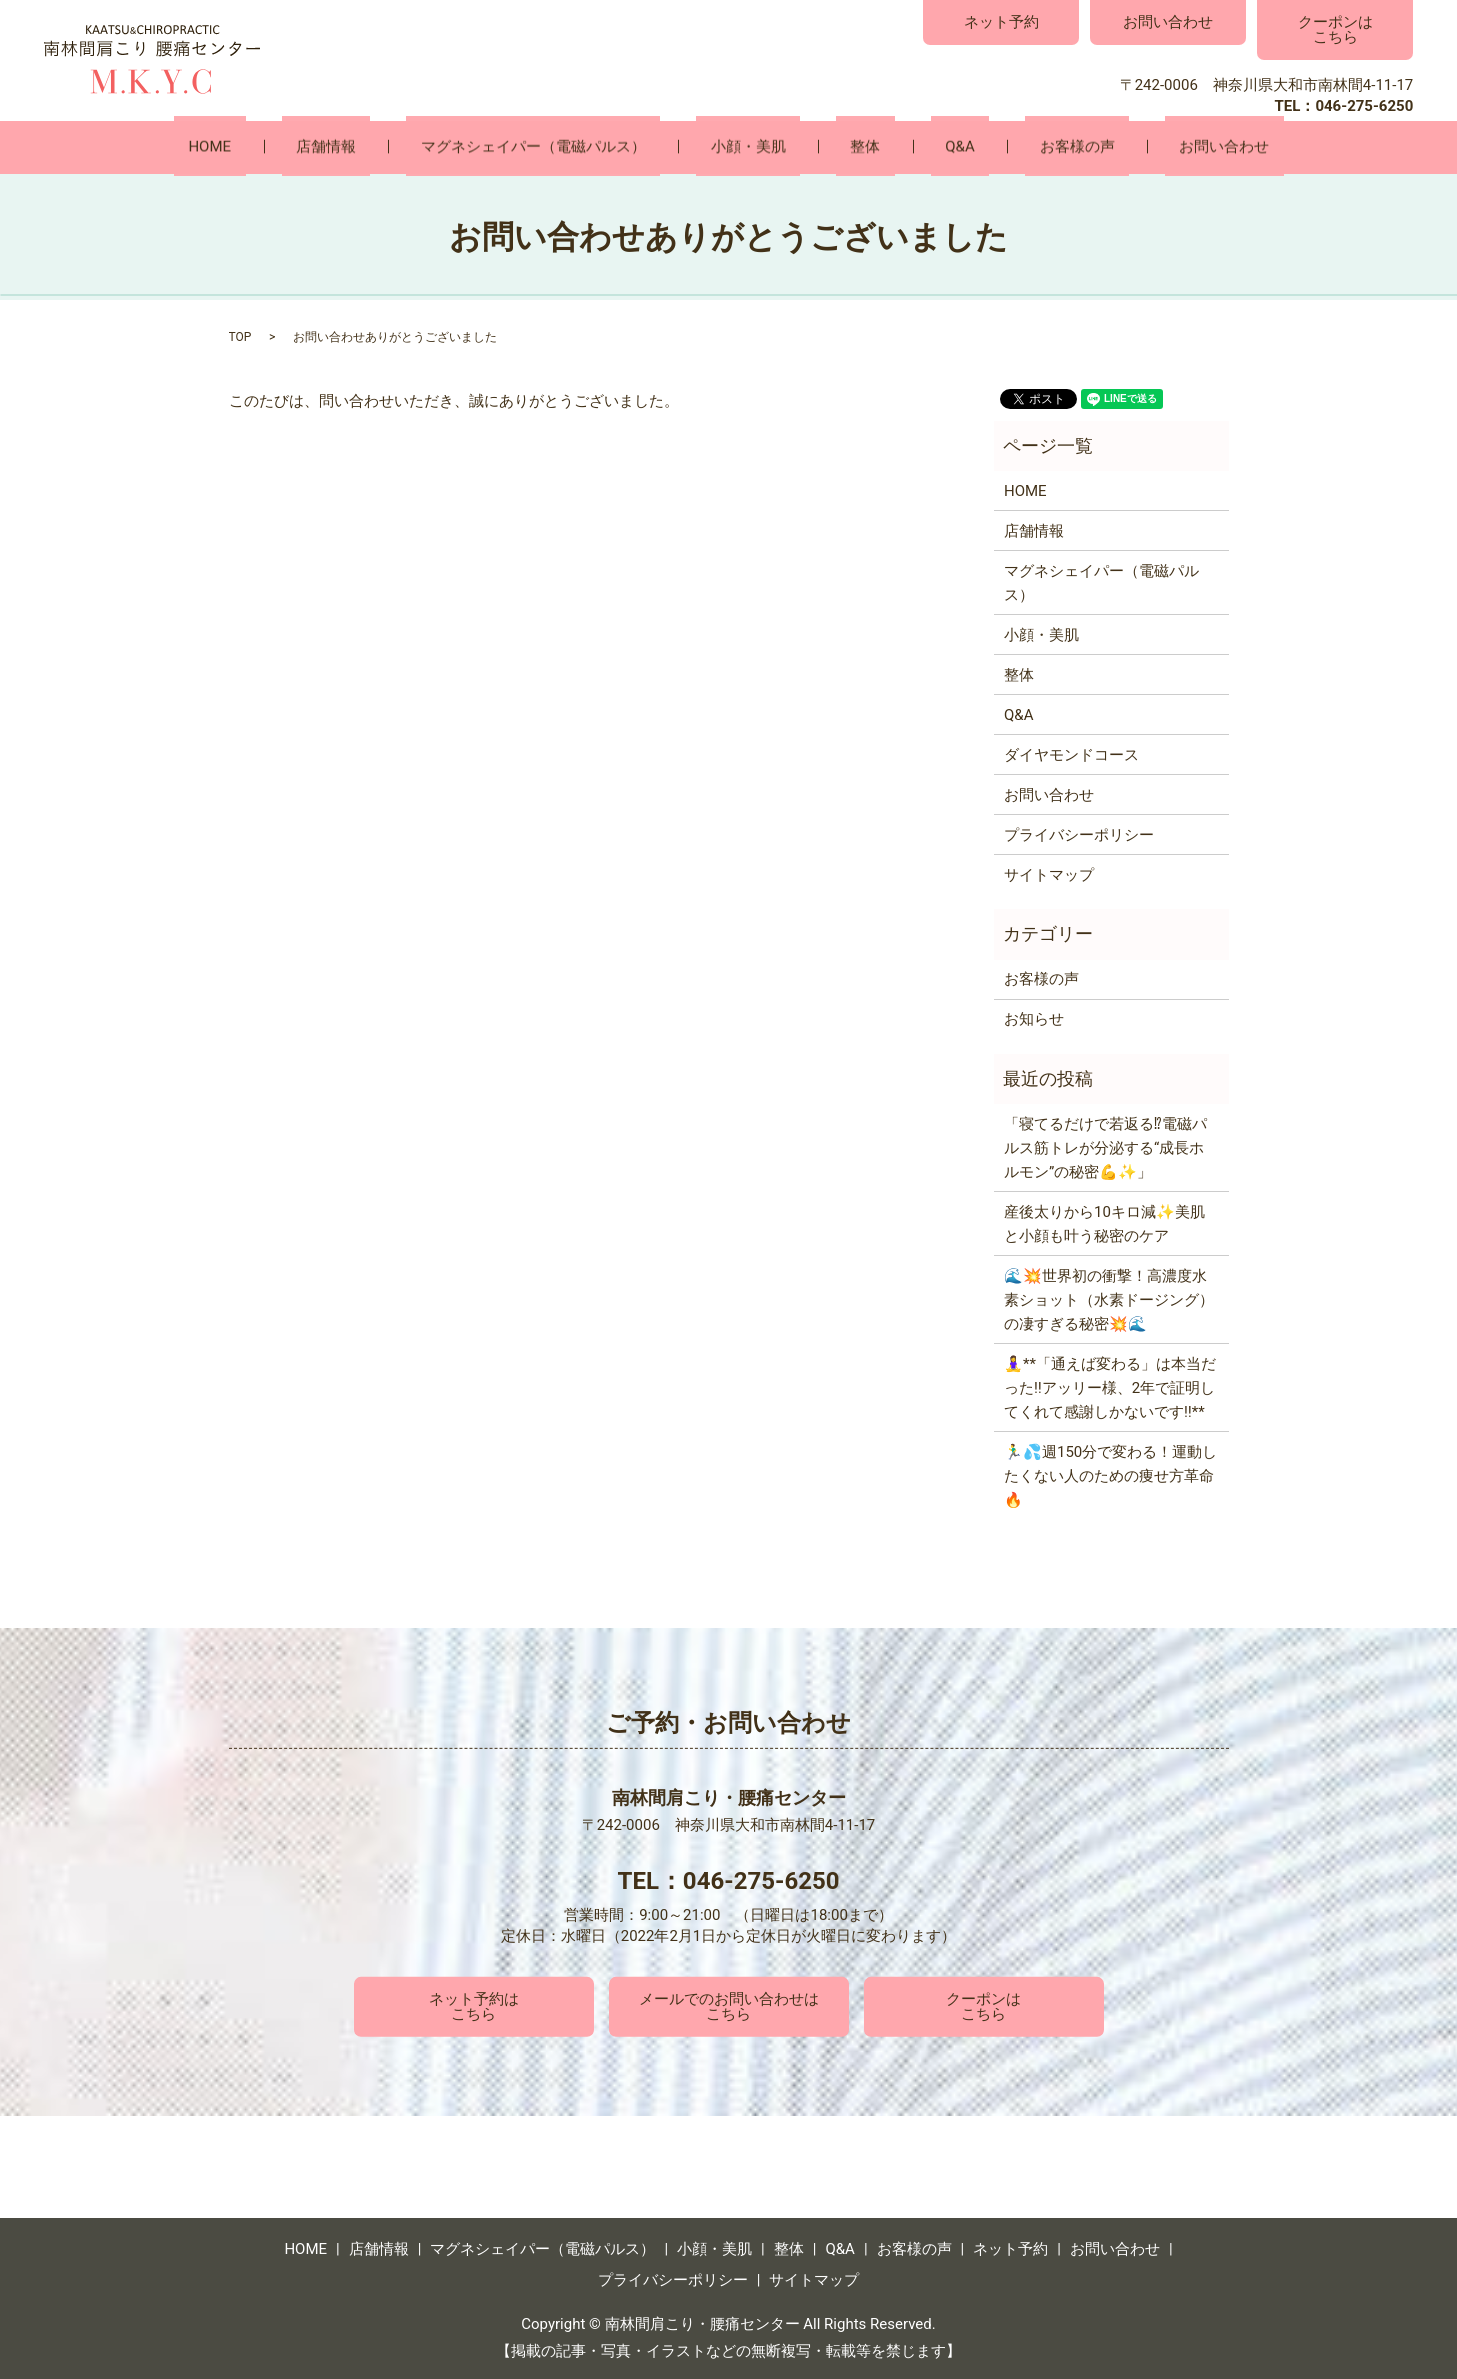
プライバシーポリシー (1079, 834)
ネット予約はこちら (474, 2005)
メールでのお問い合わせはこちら (729, 2005)
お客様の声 (1004, 147)
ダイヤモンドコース (1071, 754)
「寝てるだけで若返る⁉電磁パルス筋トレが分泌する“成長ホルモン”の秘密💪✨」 (1105, 1146)
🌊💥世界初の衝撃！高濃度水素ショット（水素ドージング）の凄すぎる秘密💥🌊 (1109, 1298)
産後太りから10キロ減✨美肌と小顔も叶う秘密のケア (1104, 1222)
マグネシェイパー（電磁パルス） (576, 147)
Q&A (916, 147)
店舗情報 (398, 147)
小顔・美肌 (762, 147)
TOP (240, 336)
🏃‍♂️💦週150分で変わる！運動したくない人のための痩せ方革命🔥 (1110, 1474)
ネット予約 (1001, 22)
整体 (851, 147)
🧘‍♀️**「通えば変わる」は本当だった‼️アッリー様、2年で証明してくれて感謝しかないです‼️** (1110, 1386)
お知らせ (1034, 1018)
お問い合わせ (1168, 22)
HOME (310, 147)
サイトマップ (1049, 874)
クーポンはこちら (1335, 29)
